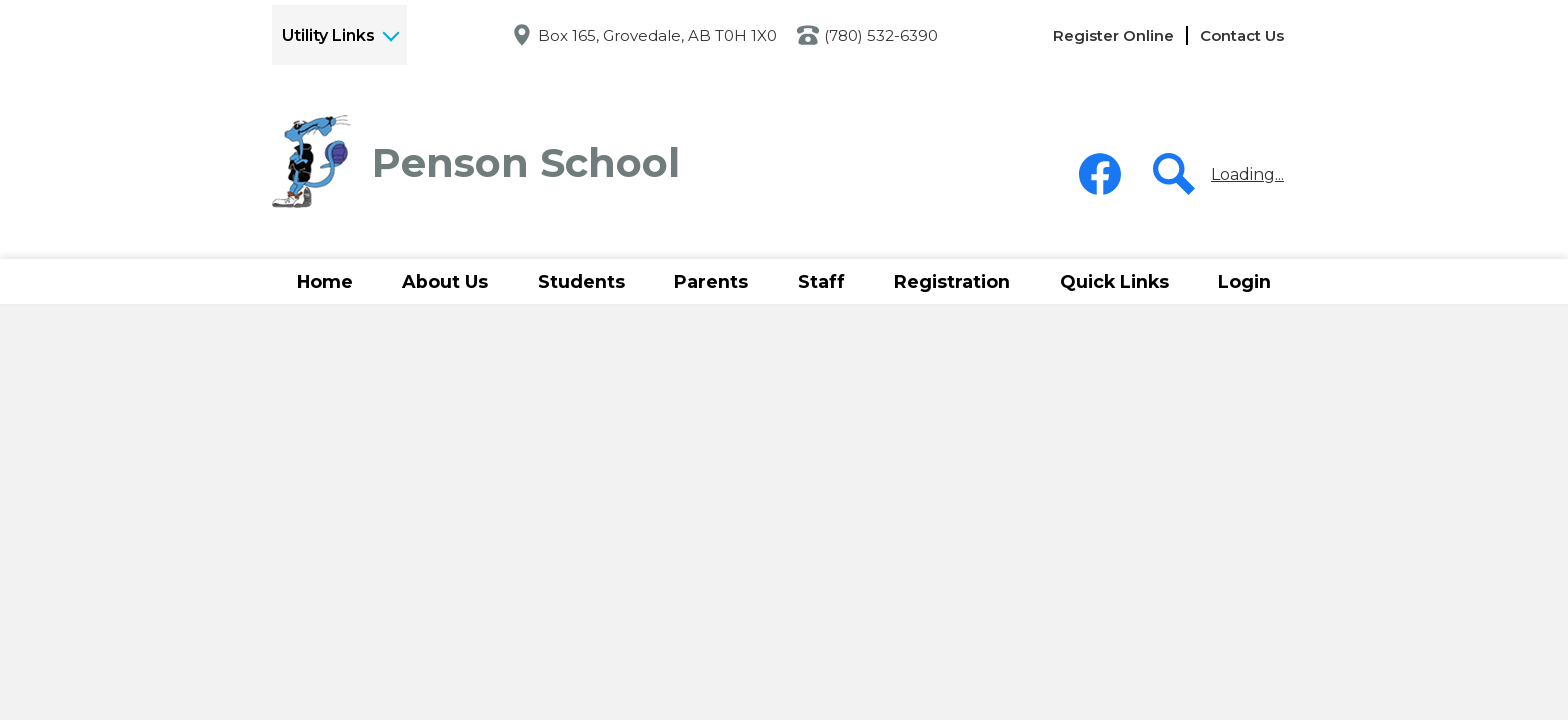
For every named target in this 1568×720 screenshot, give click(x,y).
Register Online (1113, 35)
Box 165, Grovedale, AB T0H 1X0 (657, 35)
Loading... (1247, 174)
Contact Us (1242, 35)
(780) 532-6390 (881, 35)
